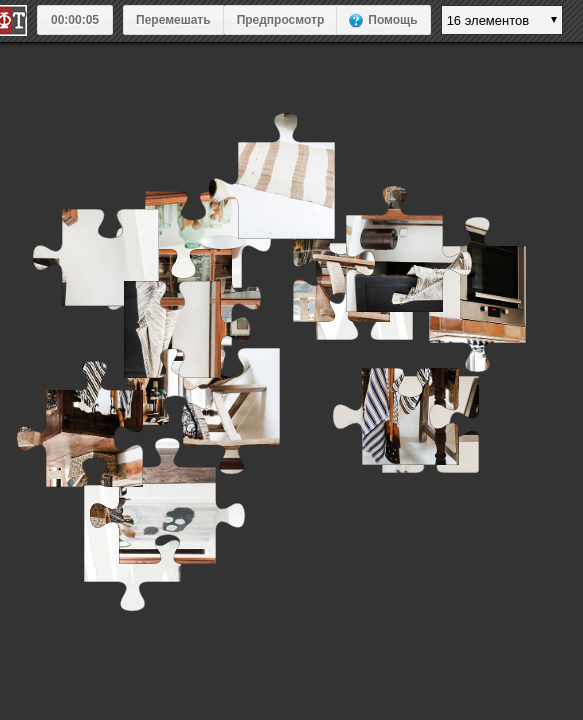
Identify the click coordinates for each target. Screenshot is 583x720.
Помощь (392, 20)
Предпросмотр (281, 20)
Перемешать (173, 20)
